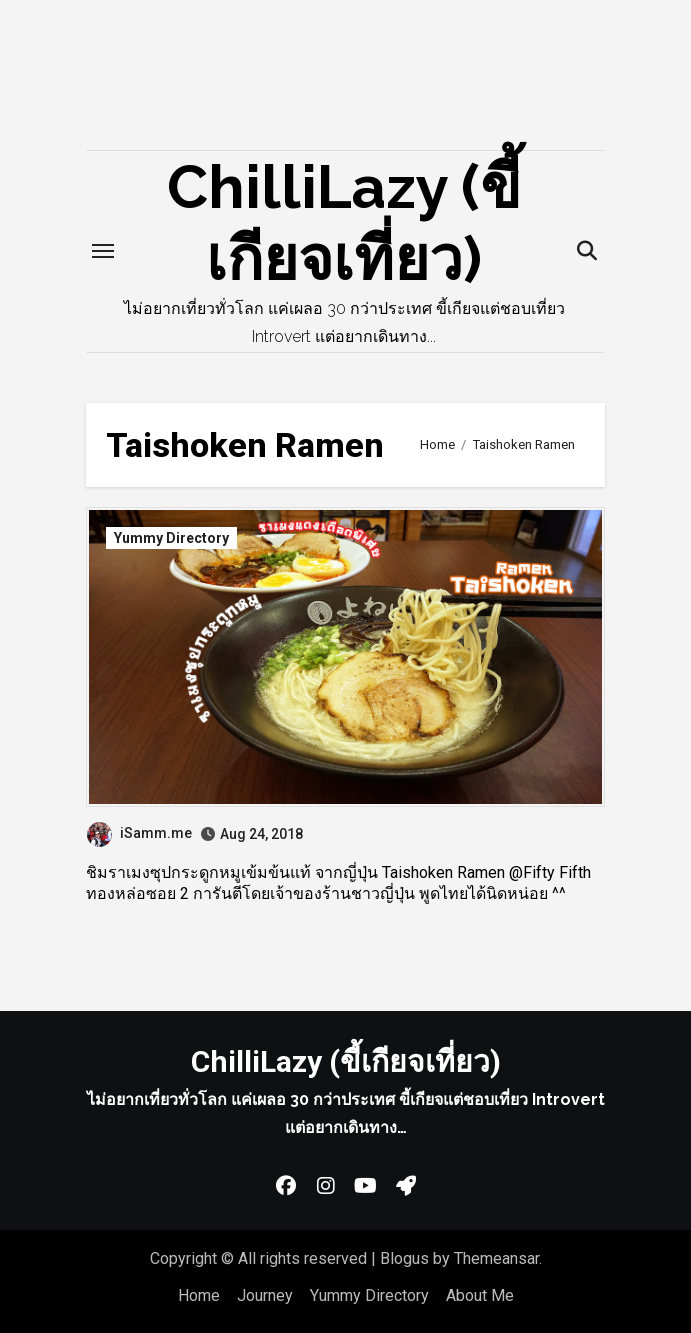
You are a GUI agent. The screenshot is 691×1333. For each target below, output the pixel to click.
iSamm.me (139, 833)
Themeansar (496, 1258)
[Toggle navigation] (103, 251)
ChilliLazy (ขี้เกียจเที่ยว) (346, 1061)
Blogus (404, 1258)
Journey (265, 1295)
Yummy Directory (171, 538)
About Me (480, 1295)
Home (199, 1295)
